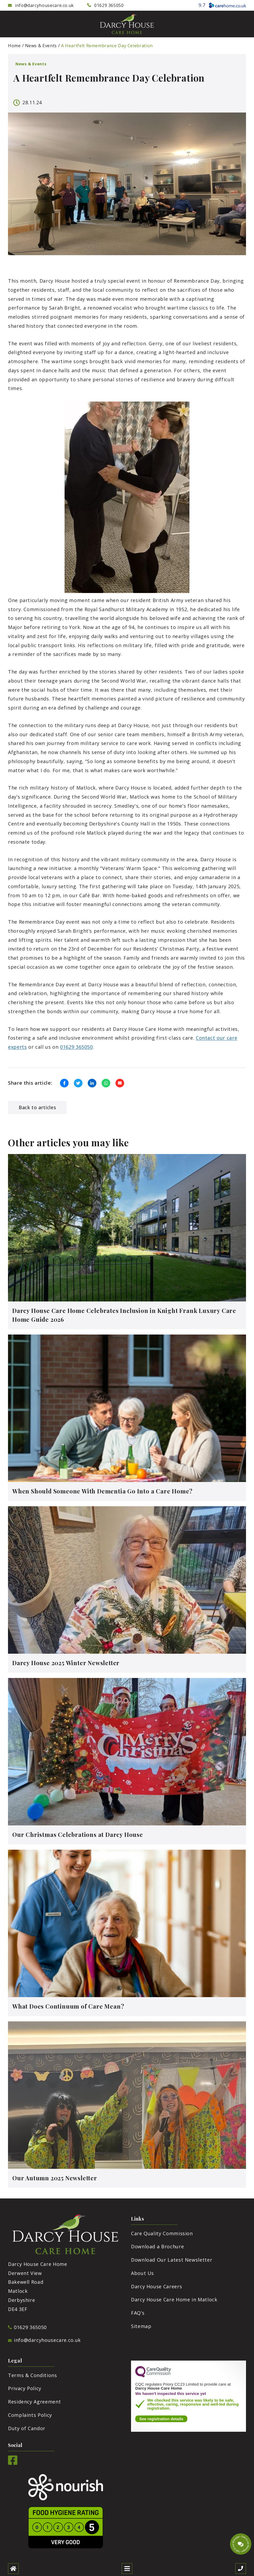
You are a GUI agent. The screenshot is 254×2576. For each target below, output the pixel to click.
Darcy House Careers (156, 2286)
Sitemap (141, 2326)
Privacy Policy (24, 2388)
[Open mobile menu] (127, 2568)
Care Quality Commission (162, 2233)
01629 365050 (76, 1047)
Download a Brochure (157, 2246)
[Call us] (240, 2568)
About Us (142, 2273)
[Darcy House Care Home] (127, 24)
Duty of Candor (26, 2428)
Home (14, 46)
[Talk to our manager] (240, 2544)
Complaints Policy (30, 2415)
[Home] (13, 2568)
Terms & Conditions (32, 2375)
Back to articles (37, 1107)
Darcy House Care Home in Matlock (174, 2299)
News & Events (41, 46)
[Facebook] (12, 2463)
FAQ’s (137, 2313)
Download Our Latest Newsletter (171, 2260)
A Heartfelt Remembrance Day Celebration (107, 46)
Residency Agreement (34, 2401)
